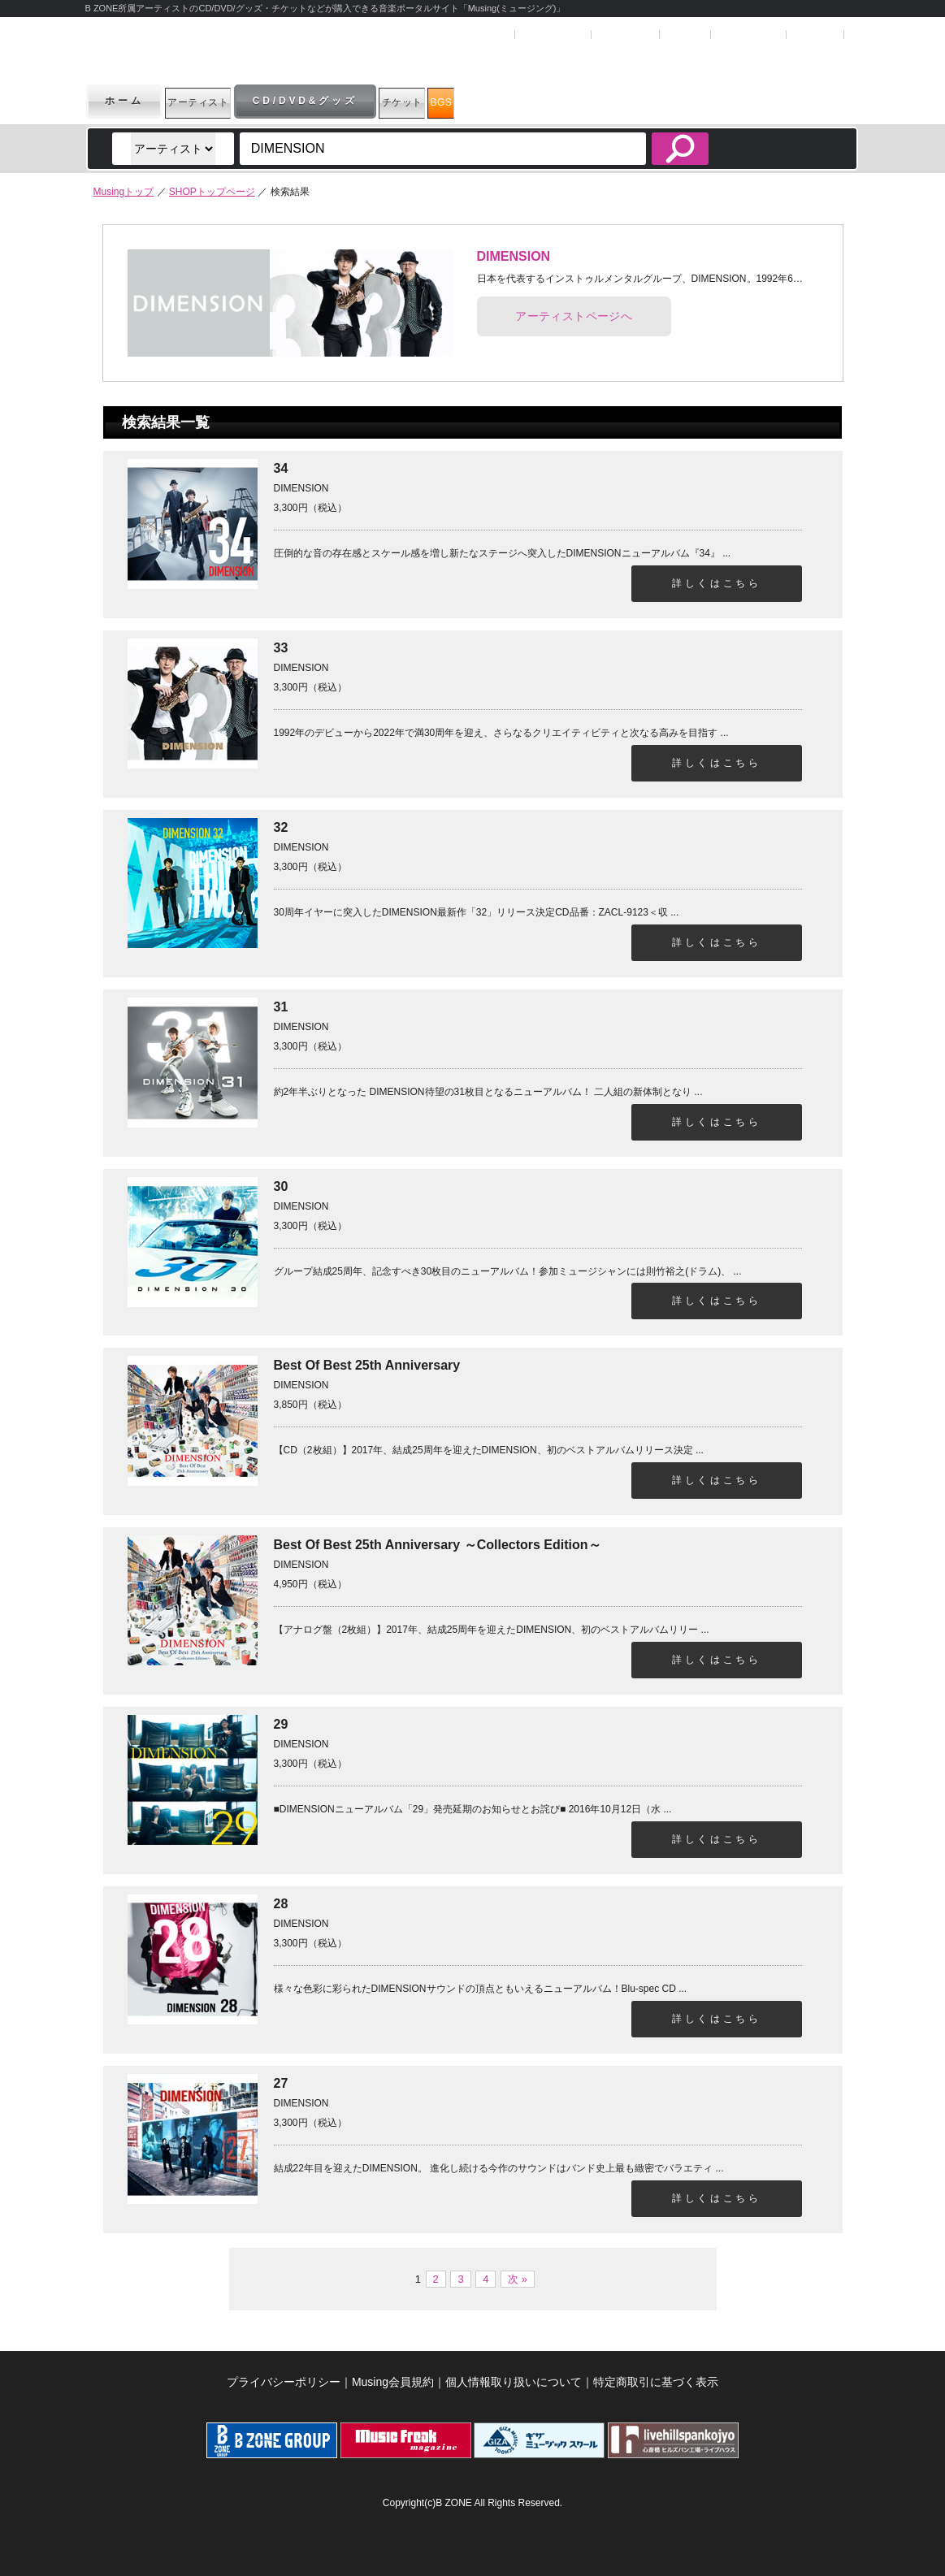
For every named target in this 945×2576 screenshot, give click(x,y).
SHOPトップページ (212, 191)
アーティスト (222, 100)
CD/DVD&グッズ (353, 100)
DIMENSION (514, 256)
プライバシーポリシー (283, 2381)
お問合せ (815, 34)
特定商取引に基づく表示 (655, 2381)
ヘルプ (684, 34)
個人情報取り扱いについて (513, 2381)
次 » (517, 2279)
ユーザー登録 (551, 34)
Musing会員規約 (393, 2381)
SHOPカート (746, 34)
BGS (553, 100)
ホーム (124, 100)
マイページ (624, 34)
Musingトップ (123, 191)
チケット (471, 100)
